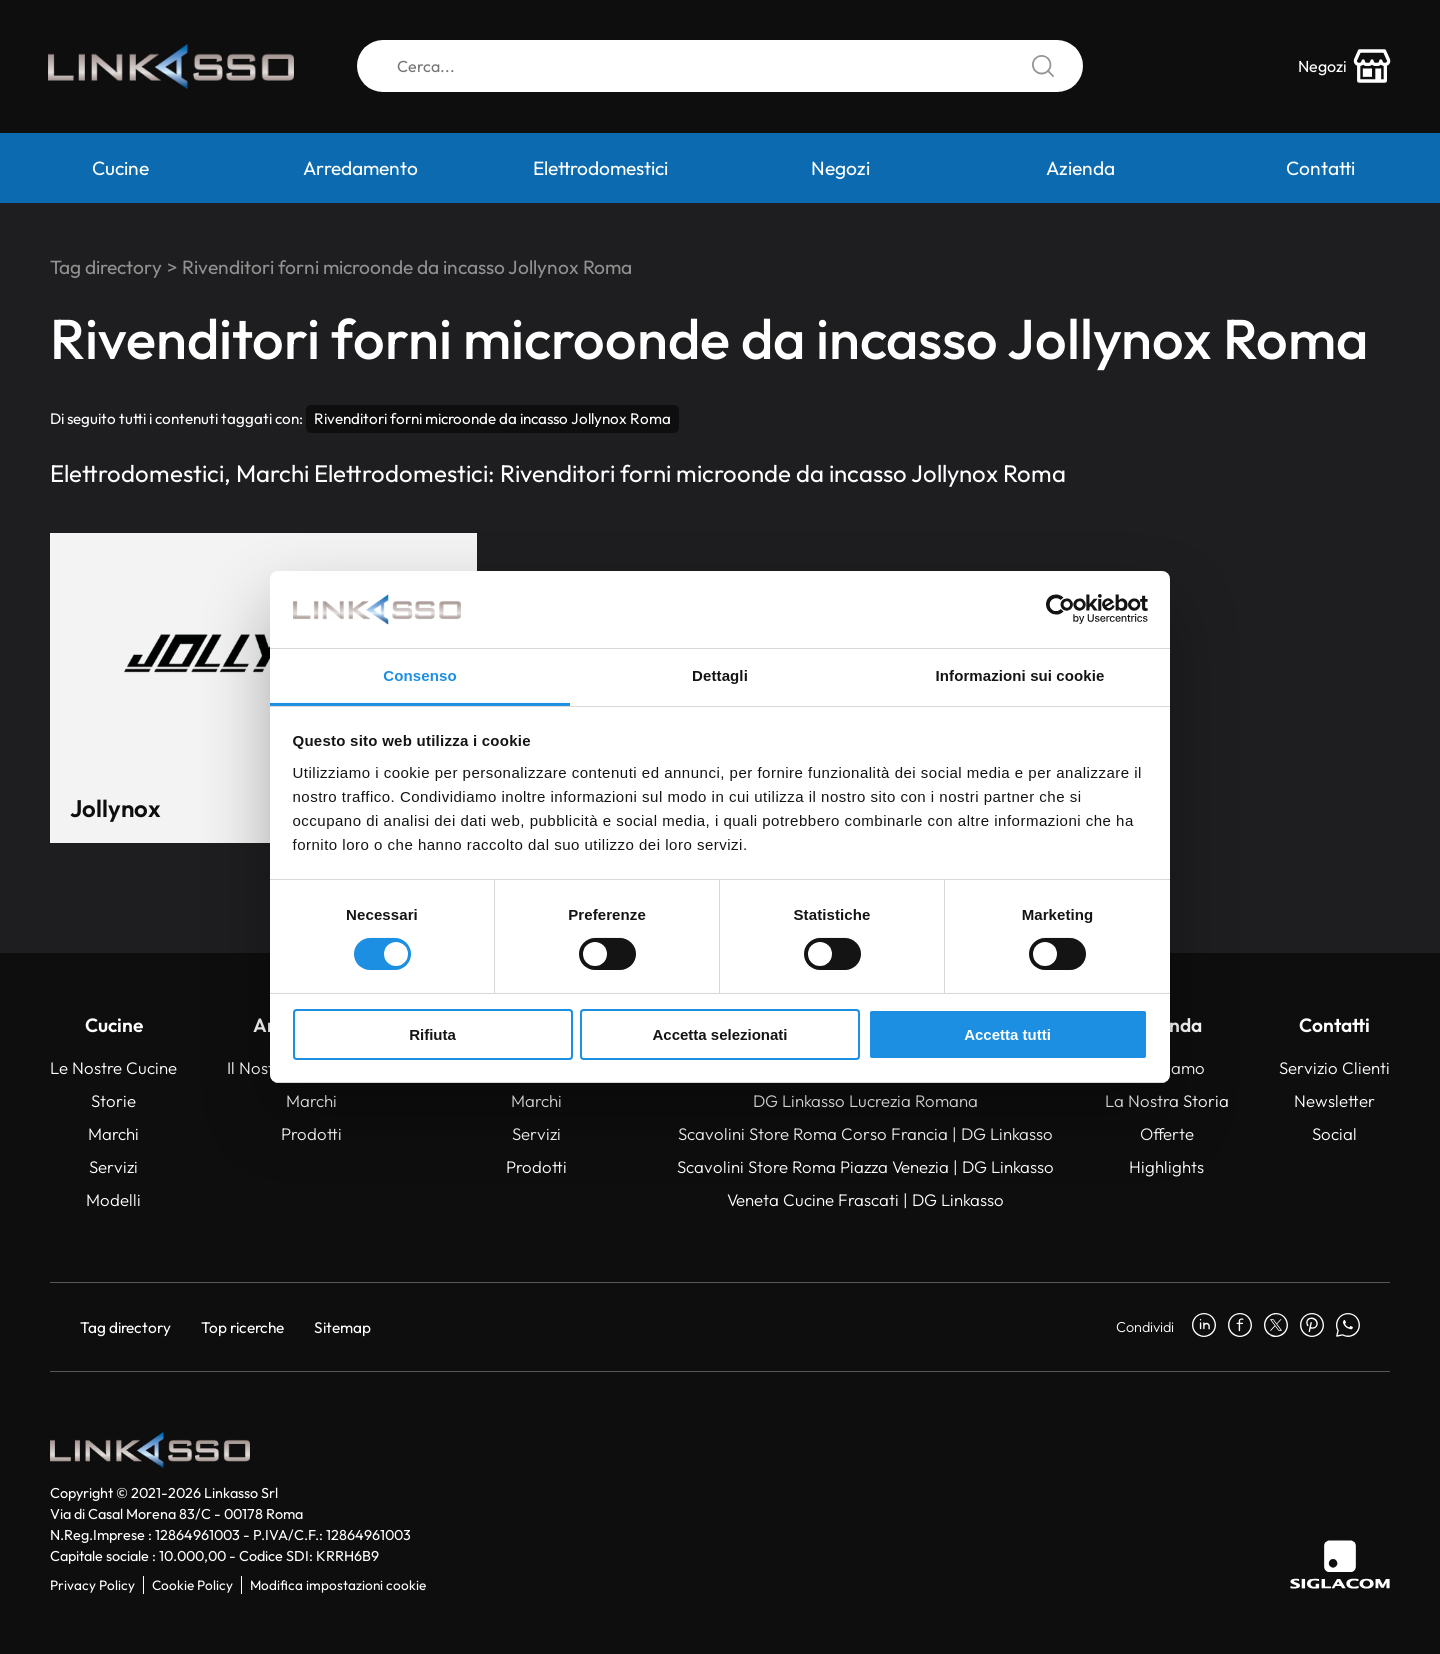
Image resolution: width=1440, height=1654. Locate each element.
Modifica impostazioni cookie (338, 1585)
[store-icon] (1343, 68)
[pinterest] (1312, 1327)
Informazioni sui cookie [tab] (1020, 675)
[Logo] (175, 68)
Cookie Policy (192, 1585)
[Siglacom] (1340, 1564)
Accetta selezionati (719, 1034)
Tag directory (106, 267)
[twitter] (1276, 1327)
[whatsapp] (1348, 1327)
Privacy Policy (92, 1585)
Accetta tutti (1007, 1034)
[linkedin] (1204, 1327)
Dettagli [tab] (720, 675)
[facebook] (1240, 1327)
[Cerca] (720, 68)
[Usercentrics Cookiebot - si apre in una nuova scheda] (1060, 609)
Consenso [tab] (419, 675)
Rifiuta (432, 1034)
